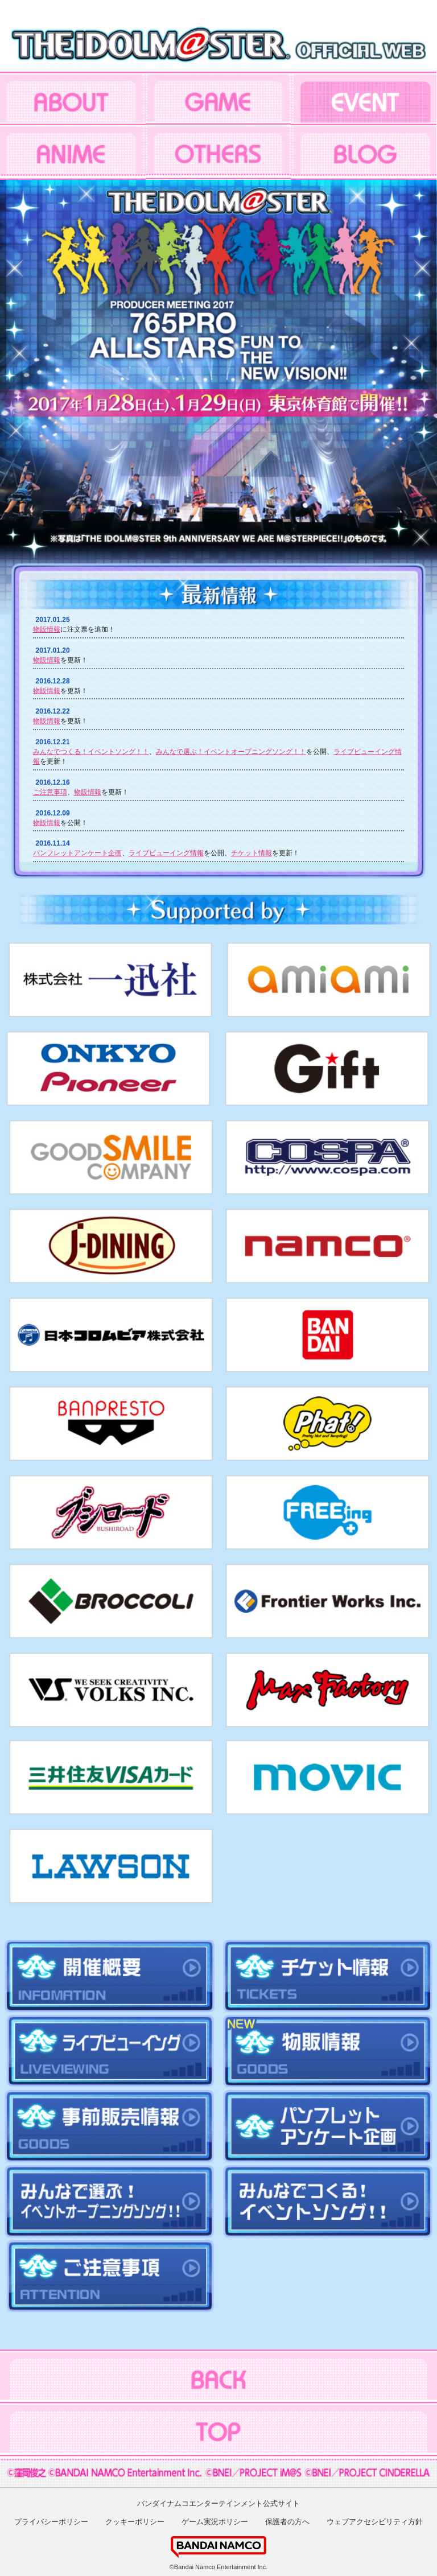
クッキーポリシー (134, 2521)
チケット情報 (251, 853)
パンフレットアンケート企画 (77, 853)
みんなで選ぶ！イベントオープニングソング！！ (231, 752)
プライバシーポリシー (51, 2521)
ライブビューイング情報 (166, 853)
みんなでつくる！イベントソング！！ (91, 752)
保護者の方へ (287, 2521)
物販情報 (46, 629)
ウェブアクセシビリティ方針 (375, 2521)
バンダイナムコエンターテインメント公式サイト (218, 2503)
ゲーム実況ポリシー (215, 2521)
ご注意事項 (50, 792)
